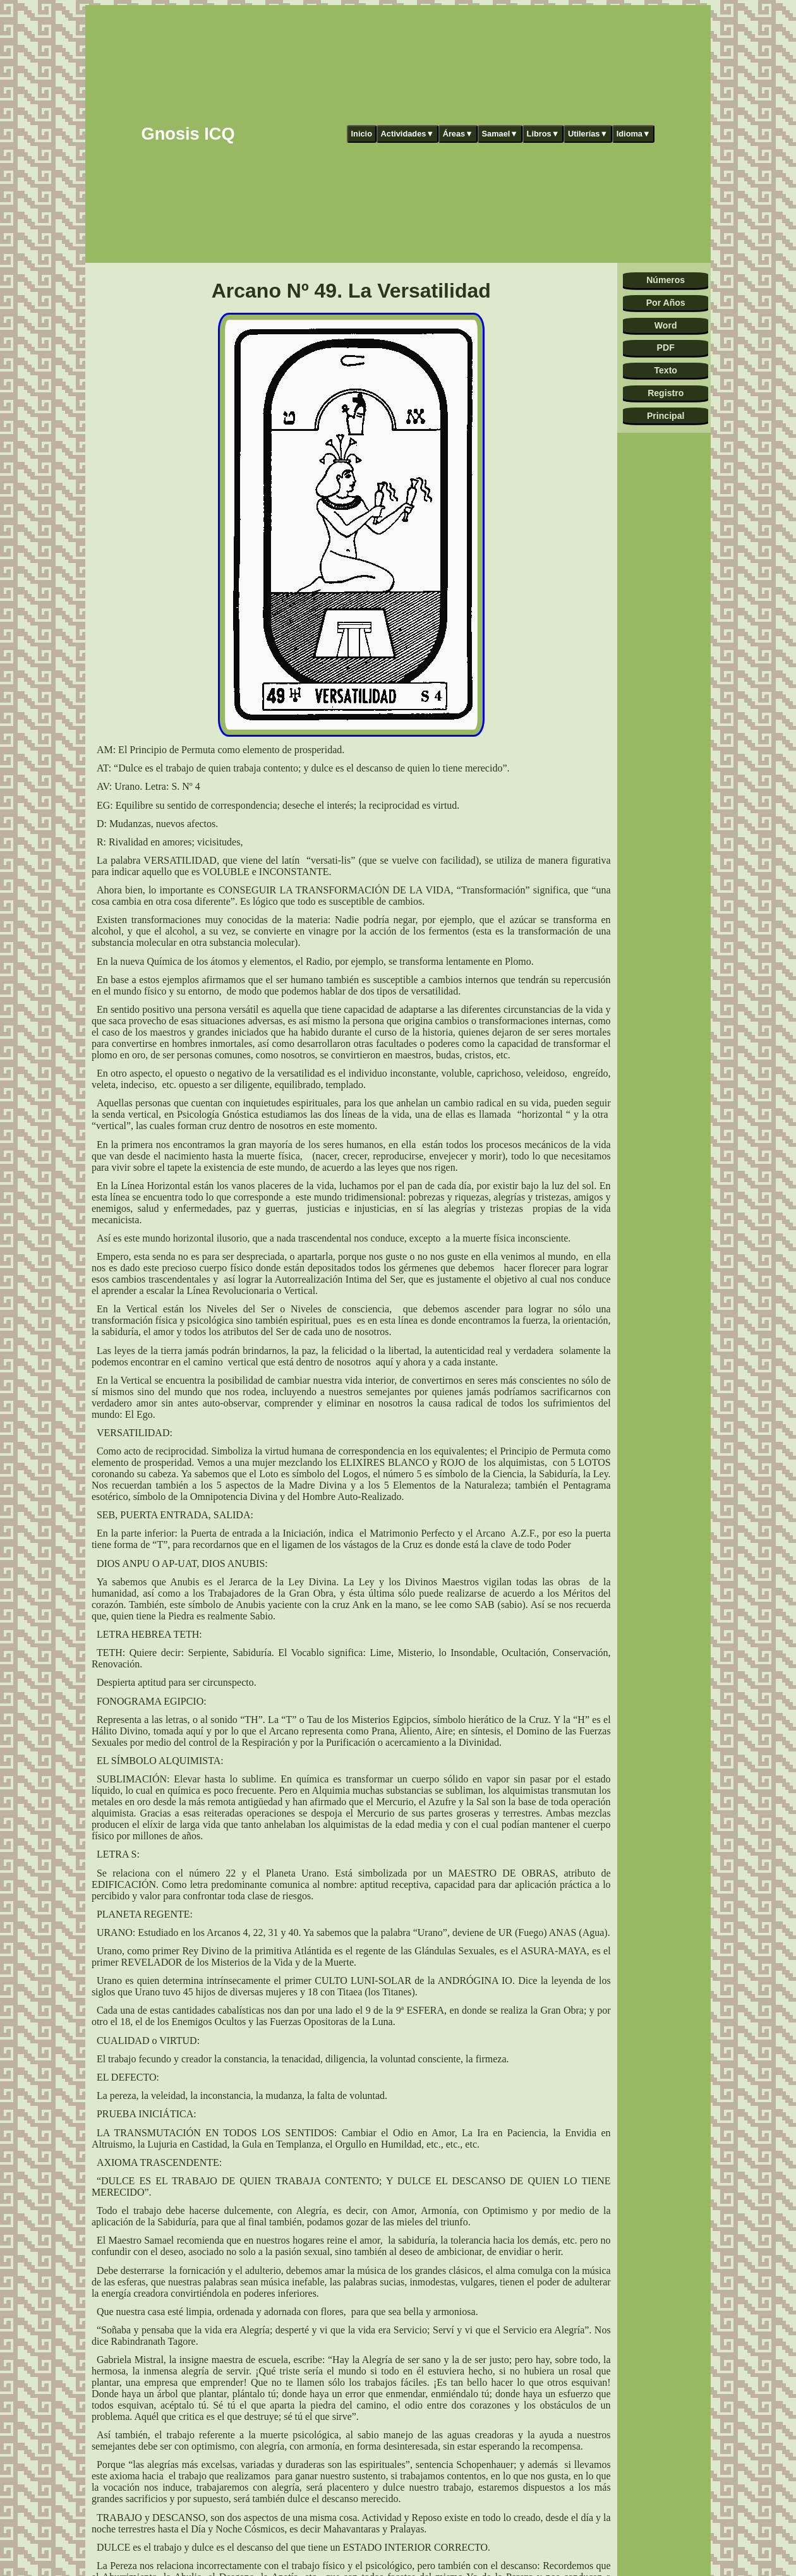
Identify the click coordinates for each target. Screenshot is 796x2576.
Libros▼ (543, 133)
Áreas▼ (458, 133)
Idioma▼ (634, 133)
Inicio (361, 133)
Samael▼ (499, 133)
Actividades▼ (408, 133)
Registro (666, 393)
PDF (666, 347)
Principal (665, 416)
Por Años (665, 303)
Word (665, 325)
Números (665, 280)
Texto (665, 370)
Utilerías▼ (588, 133)
